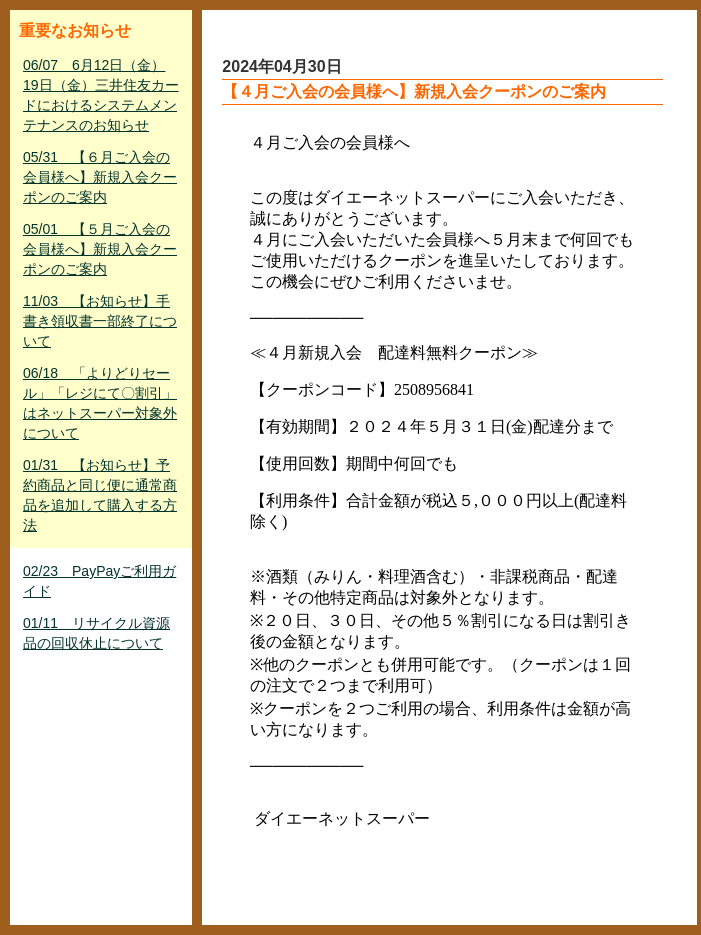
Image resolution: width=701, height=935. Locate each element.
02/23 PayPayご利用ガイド (99, 581)
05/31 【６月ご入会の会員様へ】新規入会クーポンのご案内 (100, 177)
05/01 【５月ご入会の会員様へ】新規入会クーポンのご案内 (100, 249)
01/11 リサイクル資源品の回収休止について (96, 633)
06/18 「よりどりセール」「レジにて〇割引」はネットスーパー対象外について (100, 403)
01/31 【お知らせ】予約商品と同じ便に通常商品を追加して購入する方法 (100, 495)
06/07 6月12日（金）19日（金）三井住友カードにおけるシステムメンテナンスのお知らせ (101, 95)
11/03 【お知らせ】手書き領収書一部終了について (100, 321)
